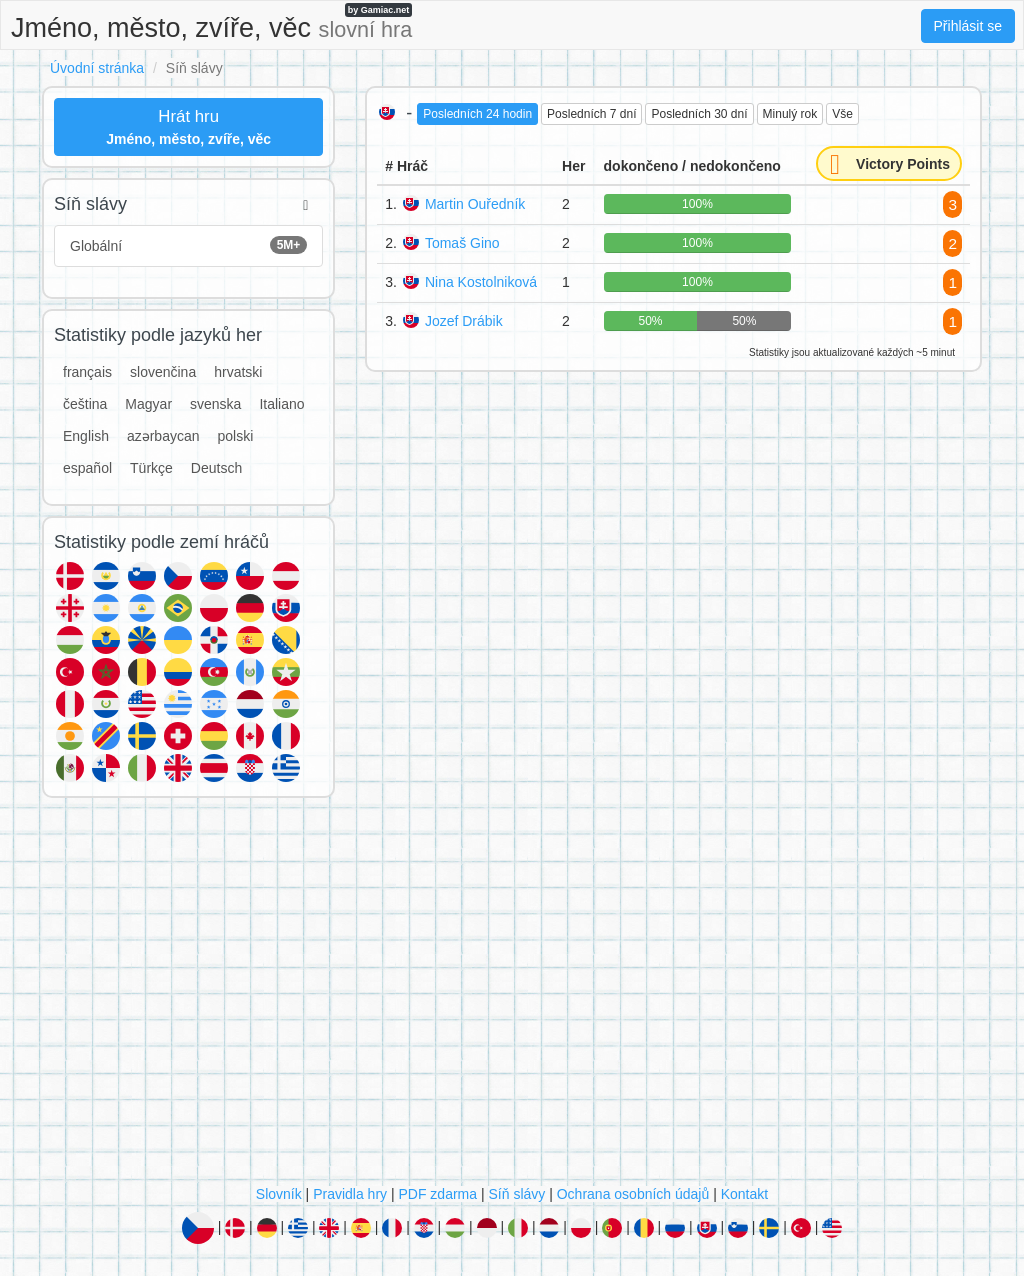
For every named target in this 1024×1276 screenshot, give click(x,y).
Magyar (148, 404)
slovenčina (163, 372)
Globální (188, 245)
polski (236, 436)
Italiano (281, 404)
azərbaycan (163, 436)
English (86, 436)
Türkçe (151, 468)
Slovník (279, 1194)
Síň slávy (516, 1194)
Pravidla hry (350, 1194)
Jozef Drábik (464, 321)
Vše (842, 114)
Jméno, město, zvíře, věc (211, 23)
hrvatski (238, 372)
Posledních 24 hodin (477, 114)
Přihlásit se (968, 26)
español (87, 468)
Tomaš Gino (462, 243)
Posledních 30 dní (699, 114)
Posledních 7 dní (591, 114)
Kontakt (744, 1194)
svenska (215, 404)
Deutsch (216, 468)
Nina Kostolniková (481, 282)
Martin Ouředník (475, 204)
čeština (85, 404)
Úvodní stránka (97, 68)
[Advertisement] (512, 996)
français (87, 372)
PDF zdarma (437, 1194)
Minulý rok (790, 114)
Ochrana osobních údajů (633, 1194)
